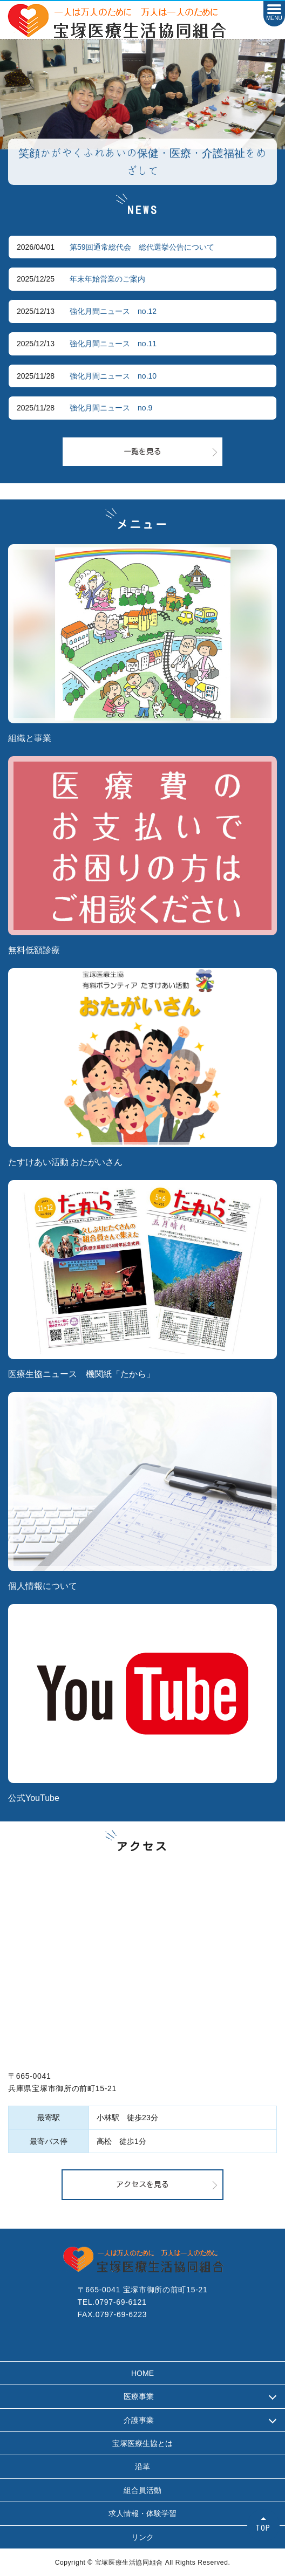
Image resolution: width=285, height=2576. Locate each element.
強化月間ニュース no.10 (113, 376)
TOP (263, 2528)
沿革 (142, 2466)
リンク (142, 2537)
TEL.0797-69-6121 (112, 2302)
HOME (142, 2373)
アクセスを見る (142, 2184)
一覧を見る (142, 451)
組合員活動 (142, 2490)
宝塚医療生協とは (142, 2443)
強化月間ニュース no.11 (113, 343)
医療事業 (139, 2396)
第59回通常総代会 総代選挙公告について (142, 247)
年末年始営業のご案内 (107, 279)
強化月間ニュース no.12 (113, 311)
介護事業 (139, 2420)
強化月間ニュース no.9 (111, 407)
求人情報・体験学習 (142, 2513)
